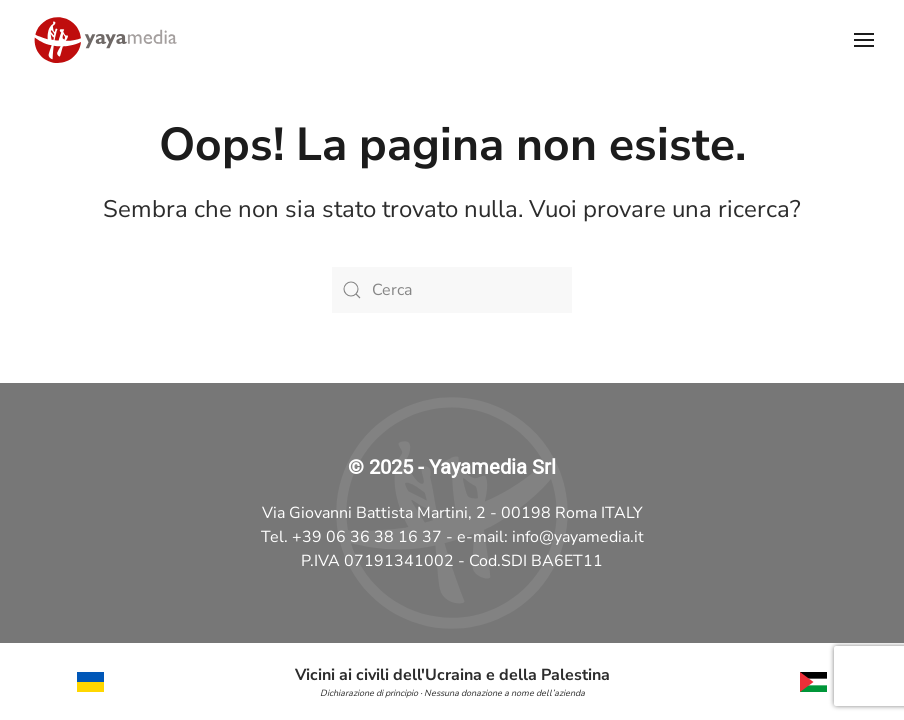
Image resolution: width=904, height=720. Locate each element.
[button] (864, 40)
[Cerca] (452, 290)
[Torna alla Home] (105, 40)
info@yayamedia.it (578, 537)
